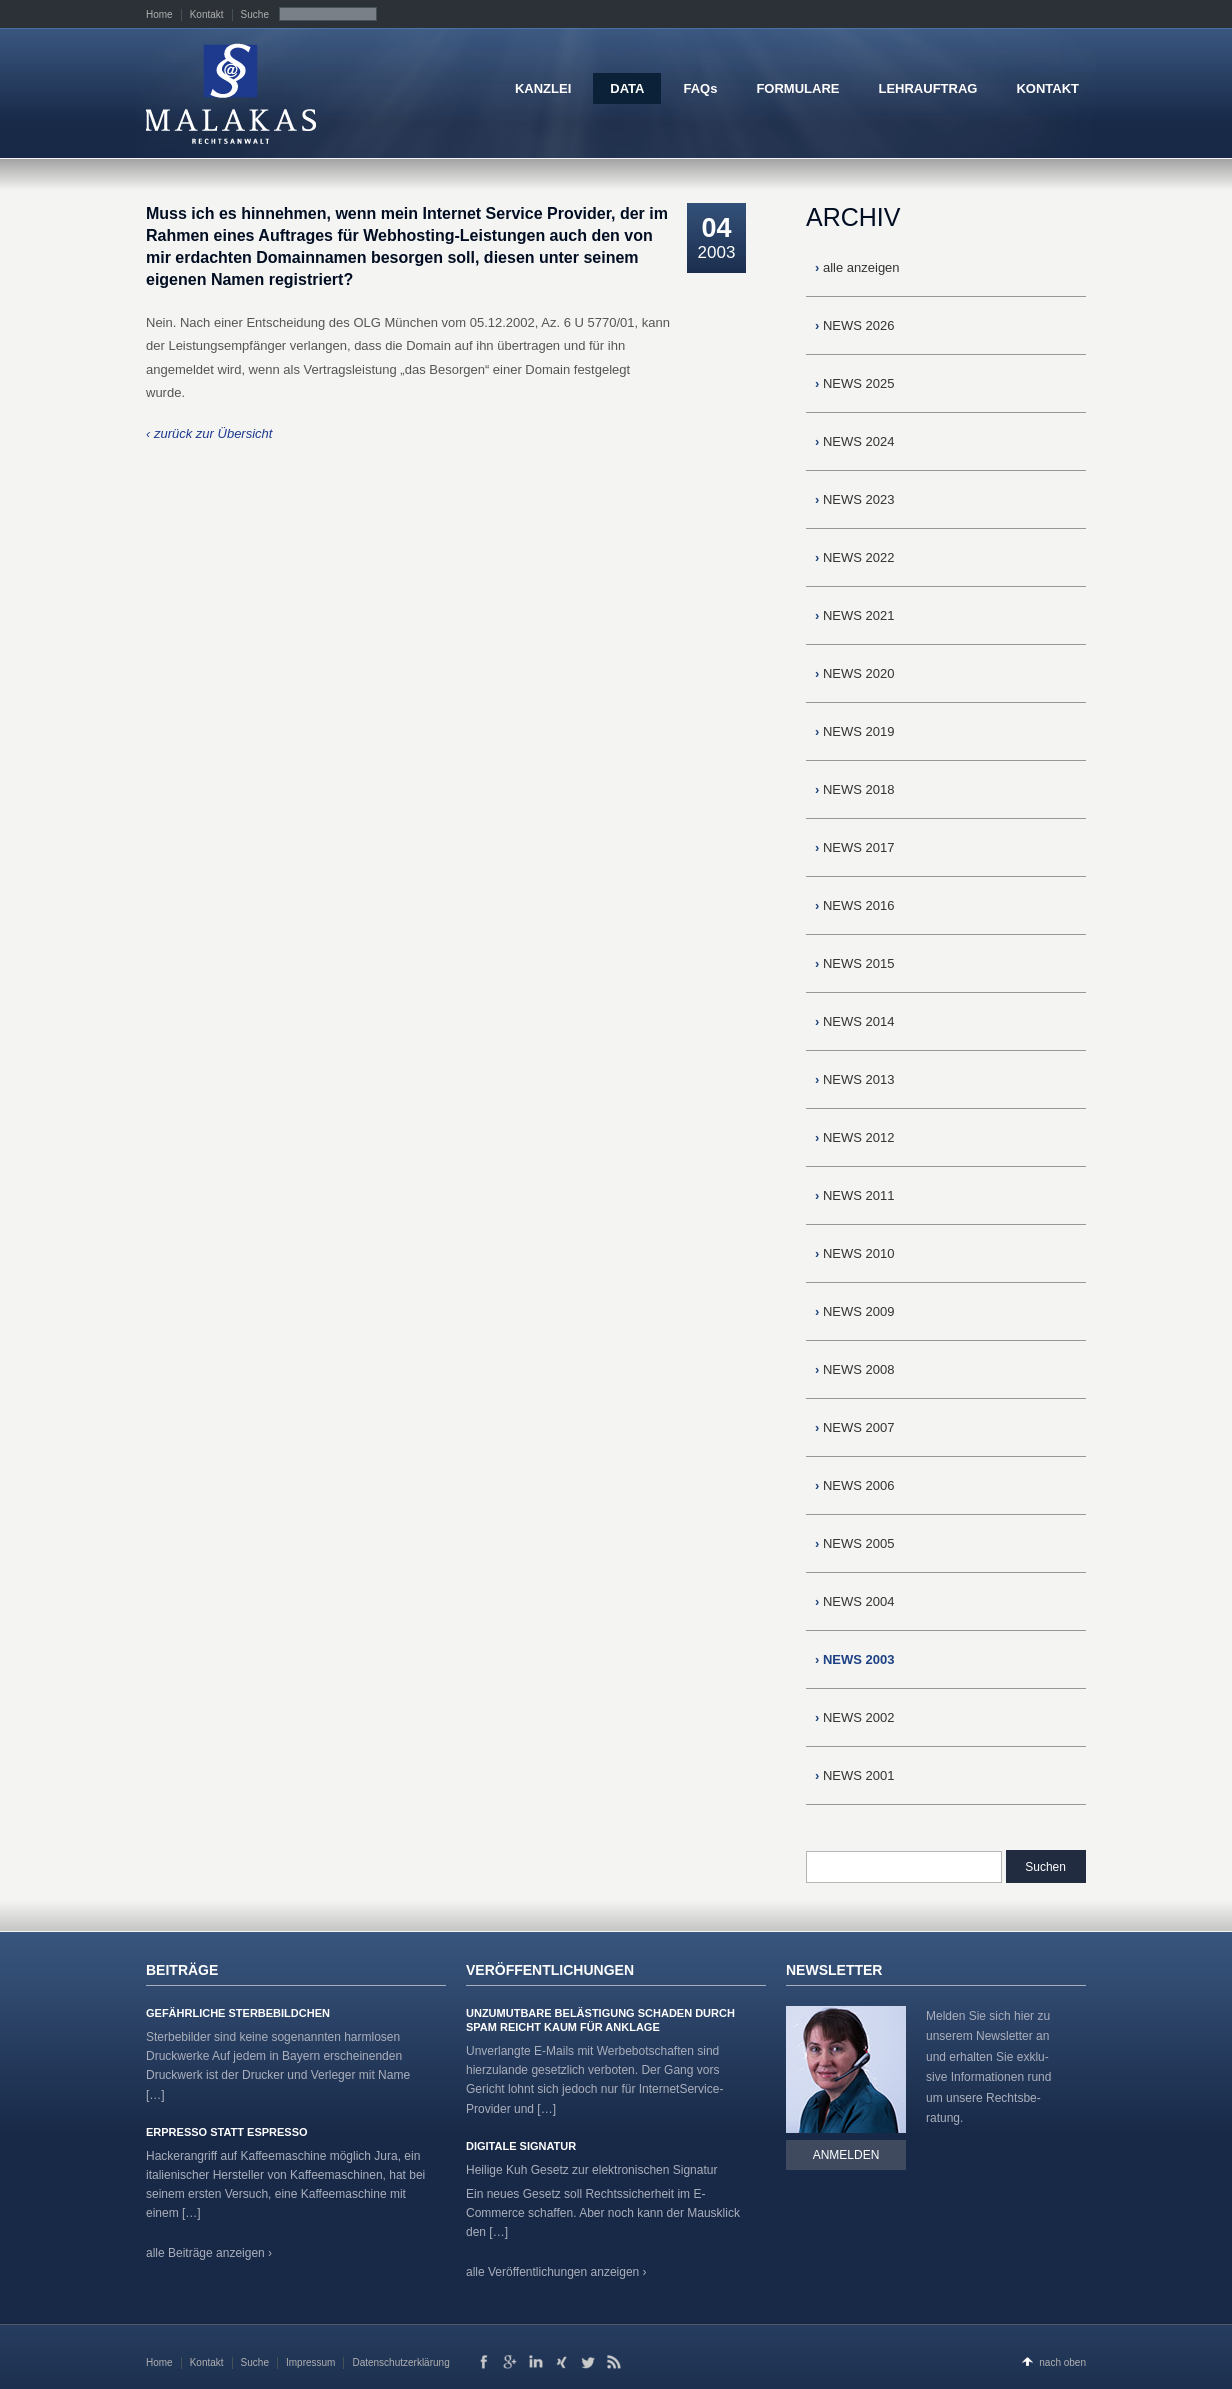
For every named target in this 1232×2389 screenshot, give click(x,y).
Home (159, 14)
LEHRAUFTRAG (927, 88)
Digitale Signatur (521, 2146)
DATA (627, 88)
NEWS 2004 (855, 1601)
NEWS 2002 (855, 1717)
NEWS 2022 (855, 557)
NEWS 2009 (855, 1311)
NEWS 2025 (855, 383)
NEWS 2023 (855, 499)
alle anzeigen (857, 267)
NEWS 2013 (855, 1079)
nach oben (1062, 2362)
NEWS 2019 (855, 731)
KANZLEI (543, 88)
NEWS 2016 (855, 905)
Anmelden (846, 2155)
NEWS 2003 (855, 1659)
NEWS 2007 (855, 1427)
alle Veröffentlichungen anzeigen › (556, 2272)
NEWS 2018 (855, 789)
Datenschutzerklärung (400, 2362)
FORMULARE (797, 88)
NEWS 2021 (855, 615)
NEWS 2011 (855, 1195)
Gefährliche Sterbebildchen (238, 2013)
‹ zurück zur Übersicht (209, 433)
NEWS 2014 (855, 1021)
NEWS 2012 (855, 1137)
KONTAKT (1047, 88)
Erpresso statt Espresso (227, 2132)
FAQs (700, 88)
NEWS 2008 (855, 1369)
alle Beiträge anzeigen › (209, 2253)
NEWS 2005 (855, 1543)
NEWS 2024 (855, 441)
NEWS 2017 (855, 847)
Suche (255, 14)
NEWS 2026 (855, 325)
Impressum (310, 2362)
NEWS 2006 (855, 1485)
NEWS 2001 (855, 1775)
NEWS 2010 (855, 1253)
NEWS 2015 (855, 963)
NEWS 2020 (855, 673)
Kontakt (207, 14)
